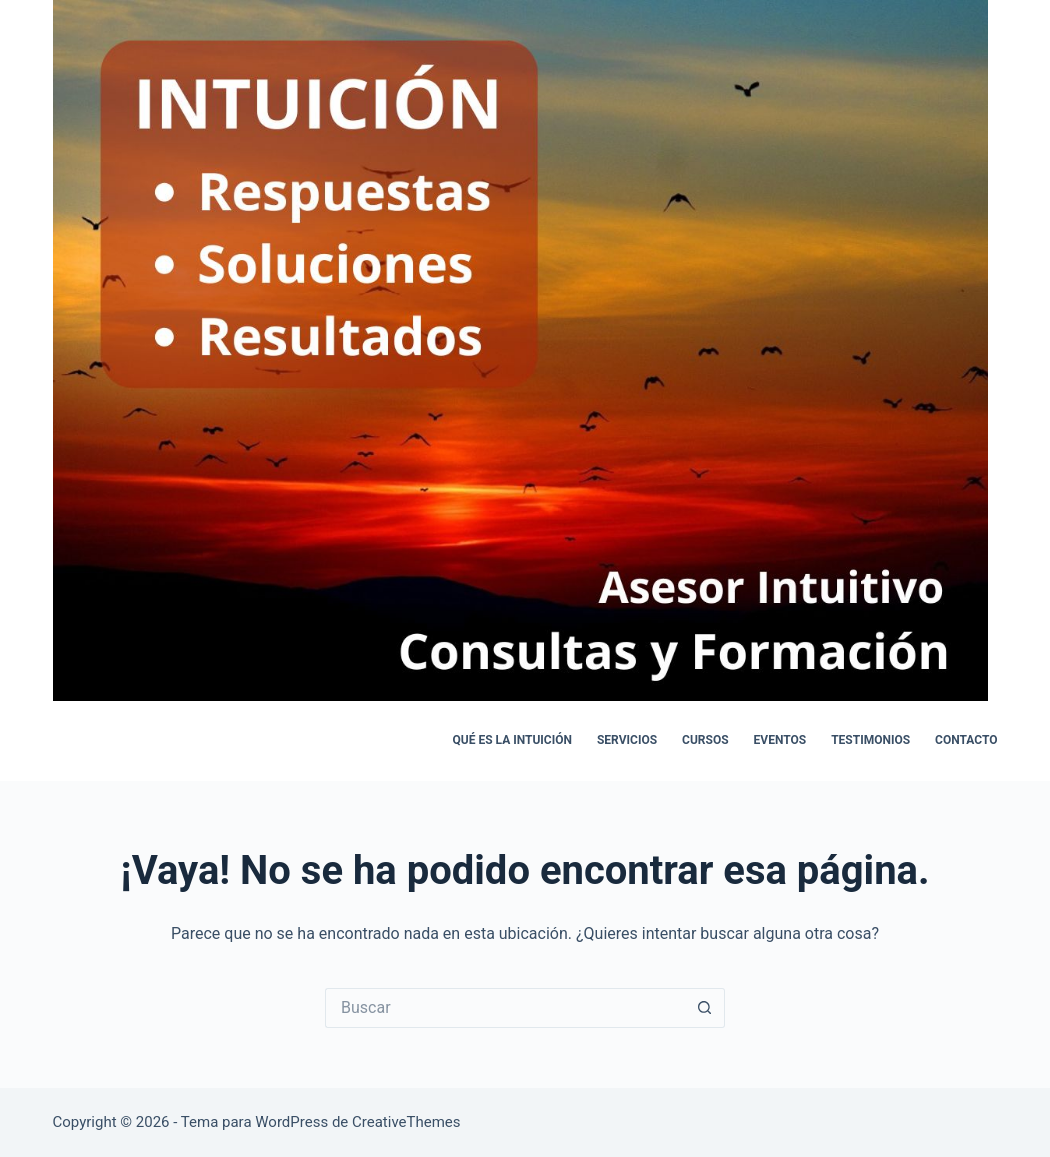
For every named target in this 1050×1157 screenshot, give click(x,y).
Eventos (780, 740)
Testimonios (870, 740)
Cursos (705, 740)
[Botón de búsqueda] (705, 1008)
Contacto (966, 740)
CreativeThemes (406, 1122)
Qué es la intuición (512, 740)
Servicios (627, 740)
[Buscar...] (505, 1008)
